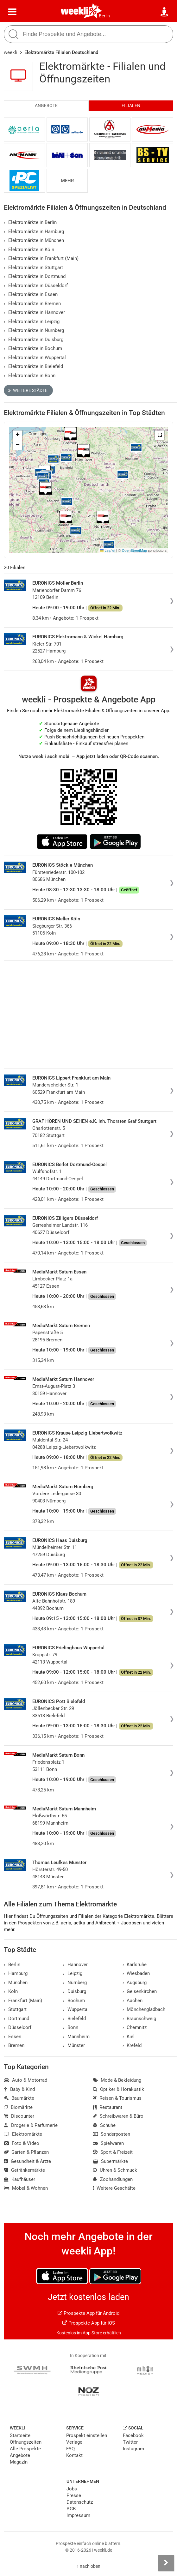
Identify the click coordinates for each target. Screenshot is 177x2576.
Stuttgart (15, 2009)
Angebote (46, 105)
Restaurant (107, 2107)
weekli (10, 52)
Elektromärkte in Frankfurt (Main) (41, 258)
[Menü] (12, 12)
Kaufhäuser (19, 2179)
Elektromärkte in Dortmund (35, 276)
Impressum (78, 2515)
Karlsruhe (135, 1964)
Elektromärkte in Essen (31, 294)
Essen (12, 2036)
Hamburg (16, 1973)
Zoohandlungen (113, 2179)
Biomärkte (18, 2107)
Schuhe (104, 2125)
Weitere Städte (27, 390)
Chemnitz (135, 2027)
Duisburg (74, 1991)
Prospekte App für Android (88, 2313)
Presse (73, 2495)
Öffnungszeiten (25, 2442)
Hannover (75, 1964)
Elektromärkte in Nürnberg (34, 330)
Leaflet (107, 550)
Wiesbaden (136, 1973)
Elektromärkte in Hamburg (34, 231)
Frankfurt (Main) (23, 2000)
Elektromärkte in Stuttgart (33, 267)
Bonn (70, 2027)
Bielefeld (74, 2018)
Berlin (104, 15)
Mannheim (76, 2036)
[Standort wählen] (165, 12)
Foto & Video (21, 2143)
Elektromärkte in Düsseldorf (36, 285)
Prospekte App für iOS (88, 2323)
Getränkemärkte (24, 2170)
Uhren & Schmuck (115, 2170)
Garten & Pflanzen (26, 2152)
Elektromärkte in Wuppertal (35, 357)
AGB (71, 2509)
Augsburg (135, 1982)
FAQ (70, 2449)
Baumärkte (19, 2098)
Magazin (19, 2462)
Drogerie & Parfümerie (31, 2125)
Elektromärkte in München (34, 240)
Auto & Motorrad (25, 2080)
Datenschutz (79, 2502)
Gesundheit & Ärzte (27, 2161)
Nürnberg (75, 1982)
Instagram (133, 2449)
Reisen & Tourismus (117, 2098)
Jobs (71, 2489)
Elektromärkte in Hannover (34, 312)
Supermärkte (110, 2161)
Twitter (130, 2442)
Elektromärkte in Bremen (32, 303)
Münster (74, 2045)
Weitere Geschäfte (114, 2188)
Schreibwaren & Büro (118, 2116)
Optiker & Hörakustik (118, 2089)
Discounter (19, 2116)
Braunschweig (139, 2018)
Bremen (14, 2045)
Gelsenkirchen (140, 1991)
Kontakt (74, 2455)
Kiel (129, 2036)
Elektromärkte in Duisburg (33, 339)
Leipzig (72, 1973)
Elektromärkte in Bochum (33, 348)
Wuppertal (76, 2009)
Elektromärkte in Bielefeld (33, 366)
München (16, 1982)
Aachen (133, 2000)
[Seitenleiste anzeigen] (166, 2563)
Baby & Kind (19, 2089)
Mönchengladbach (144, 2009)
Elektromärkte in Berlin (30, 222)
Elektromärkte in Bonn (29, 375)
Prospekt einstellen (86, 2435)
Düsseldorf (17, 2027)
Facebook (133, 2435)
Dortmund (16, 2018)
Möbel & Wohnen (26, 2188)
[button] (159, 435)
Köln (11, 1991)
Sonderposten (111, 2134)
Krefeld (132, 2045)
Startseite (20, 2435)
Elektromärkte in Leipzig (32, 321)
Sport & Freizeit (113, 2152)
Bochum (74, 2000)
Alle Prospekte (25, 2449)
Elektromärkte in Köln (29, 249)
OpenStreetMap (134, 550)
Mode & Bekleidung (117, 2080)
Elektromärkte (23, 2134)
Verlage (74, 2442)
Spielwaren (108, 2143)
